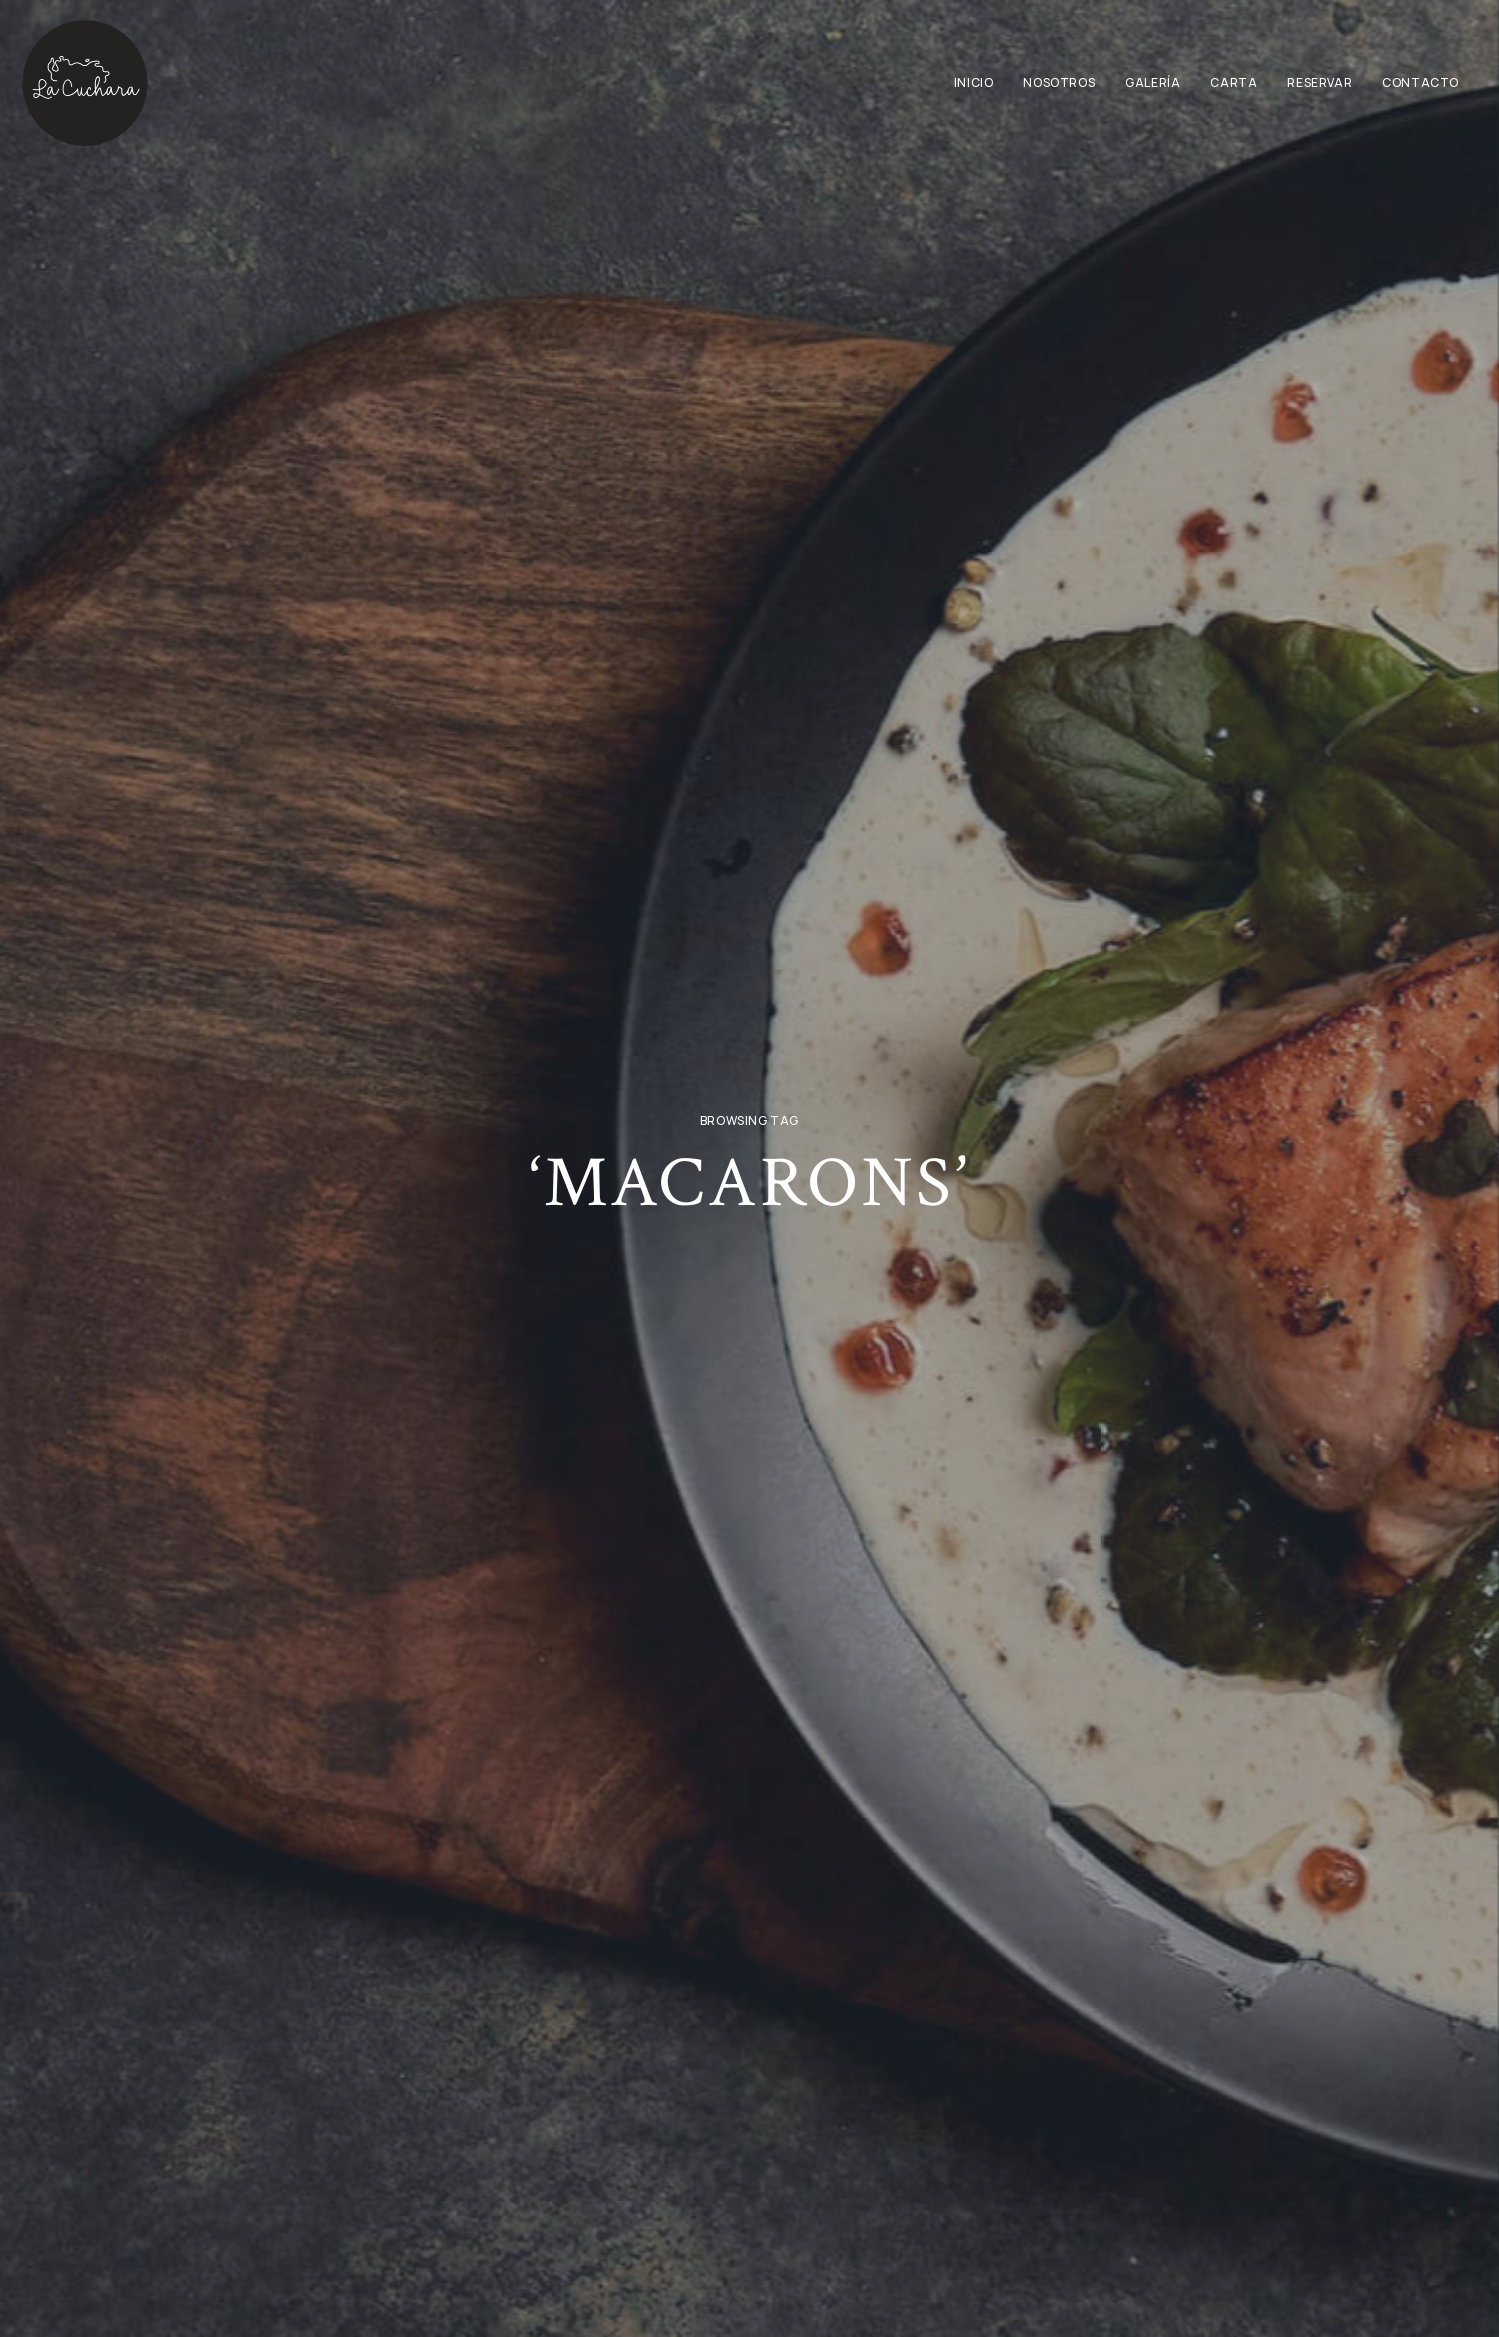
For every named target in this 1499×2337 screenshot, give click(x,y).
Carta (1233, 82)
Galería (1152, 82)
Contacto (1420, 82)
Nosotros (1059, 82)
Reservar (1319, 82)
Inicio (974, 82)
